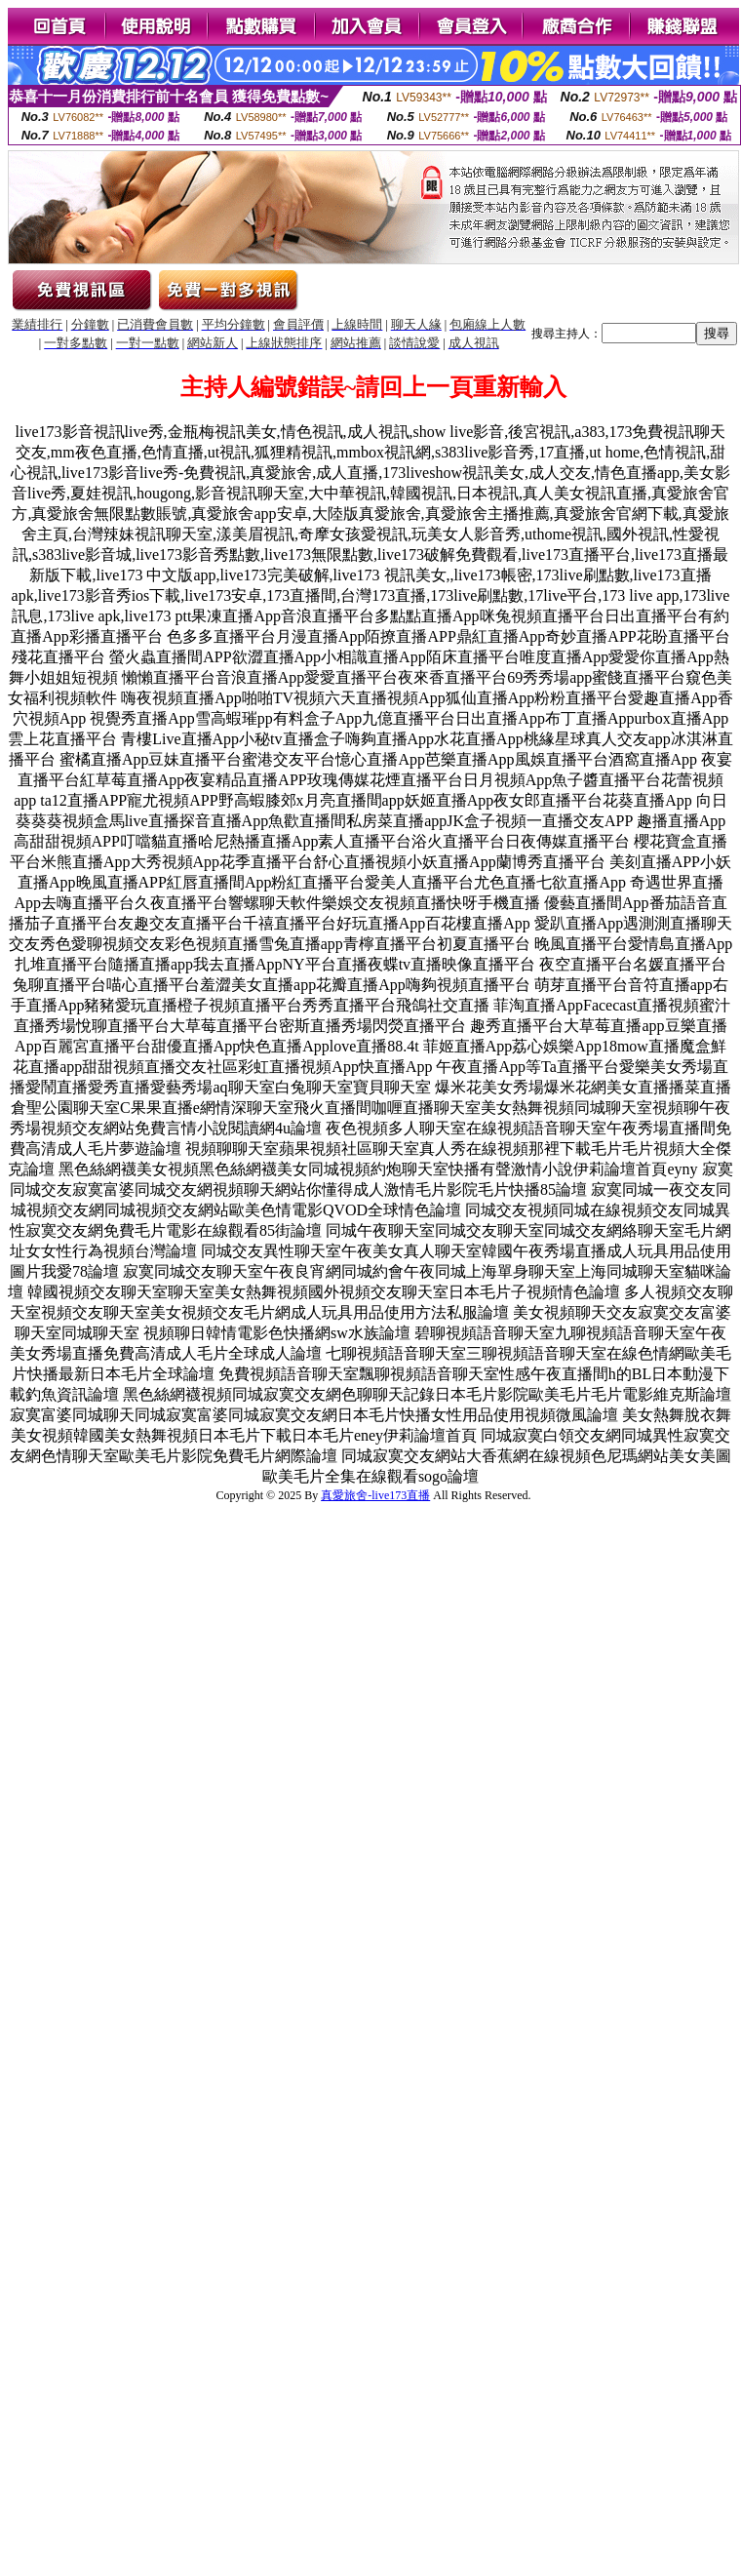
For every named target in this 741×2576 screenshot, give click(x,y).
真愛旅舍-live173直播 (375, 1495)
